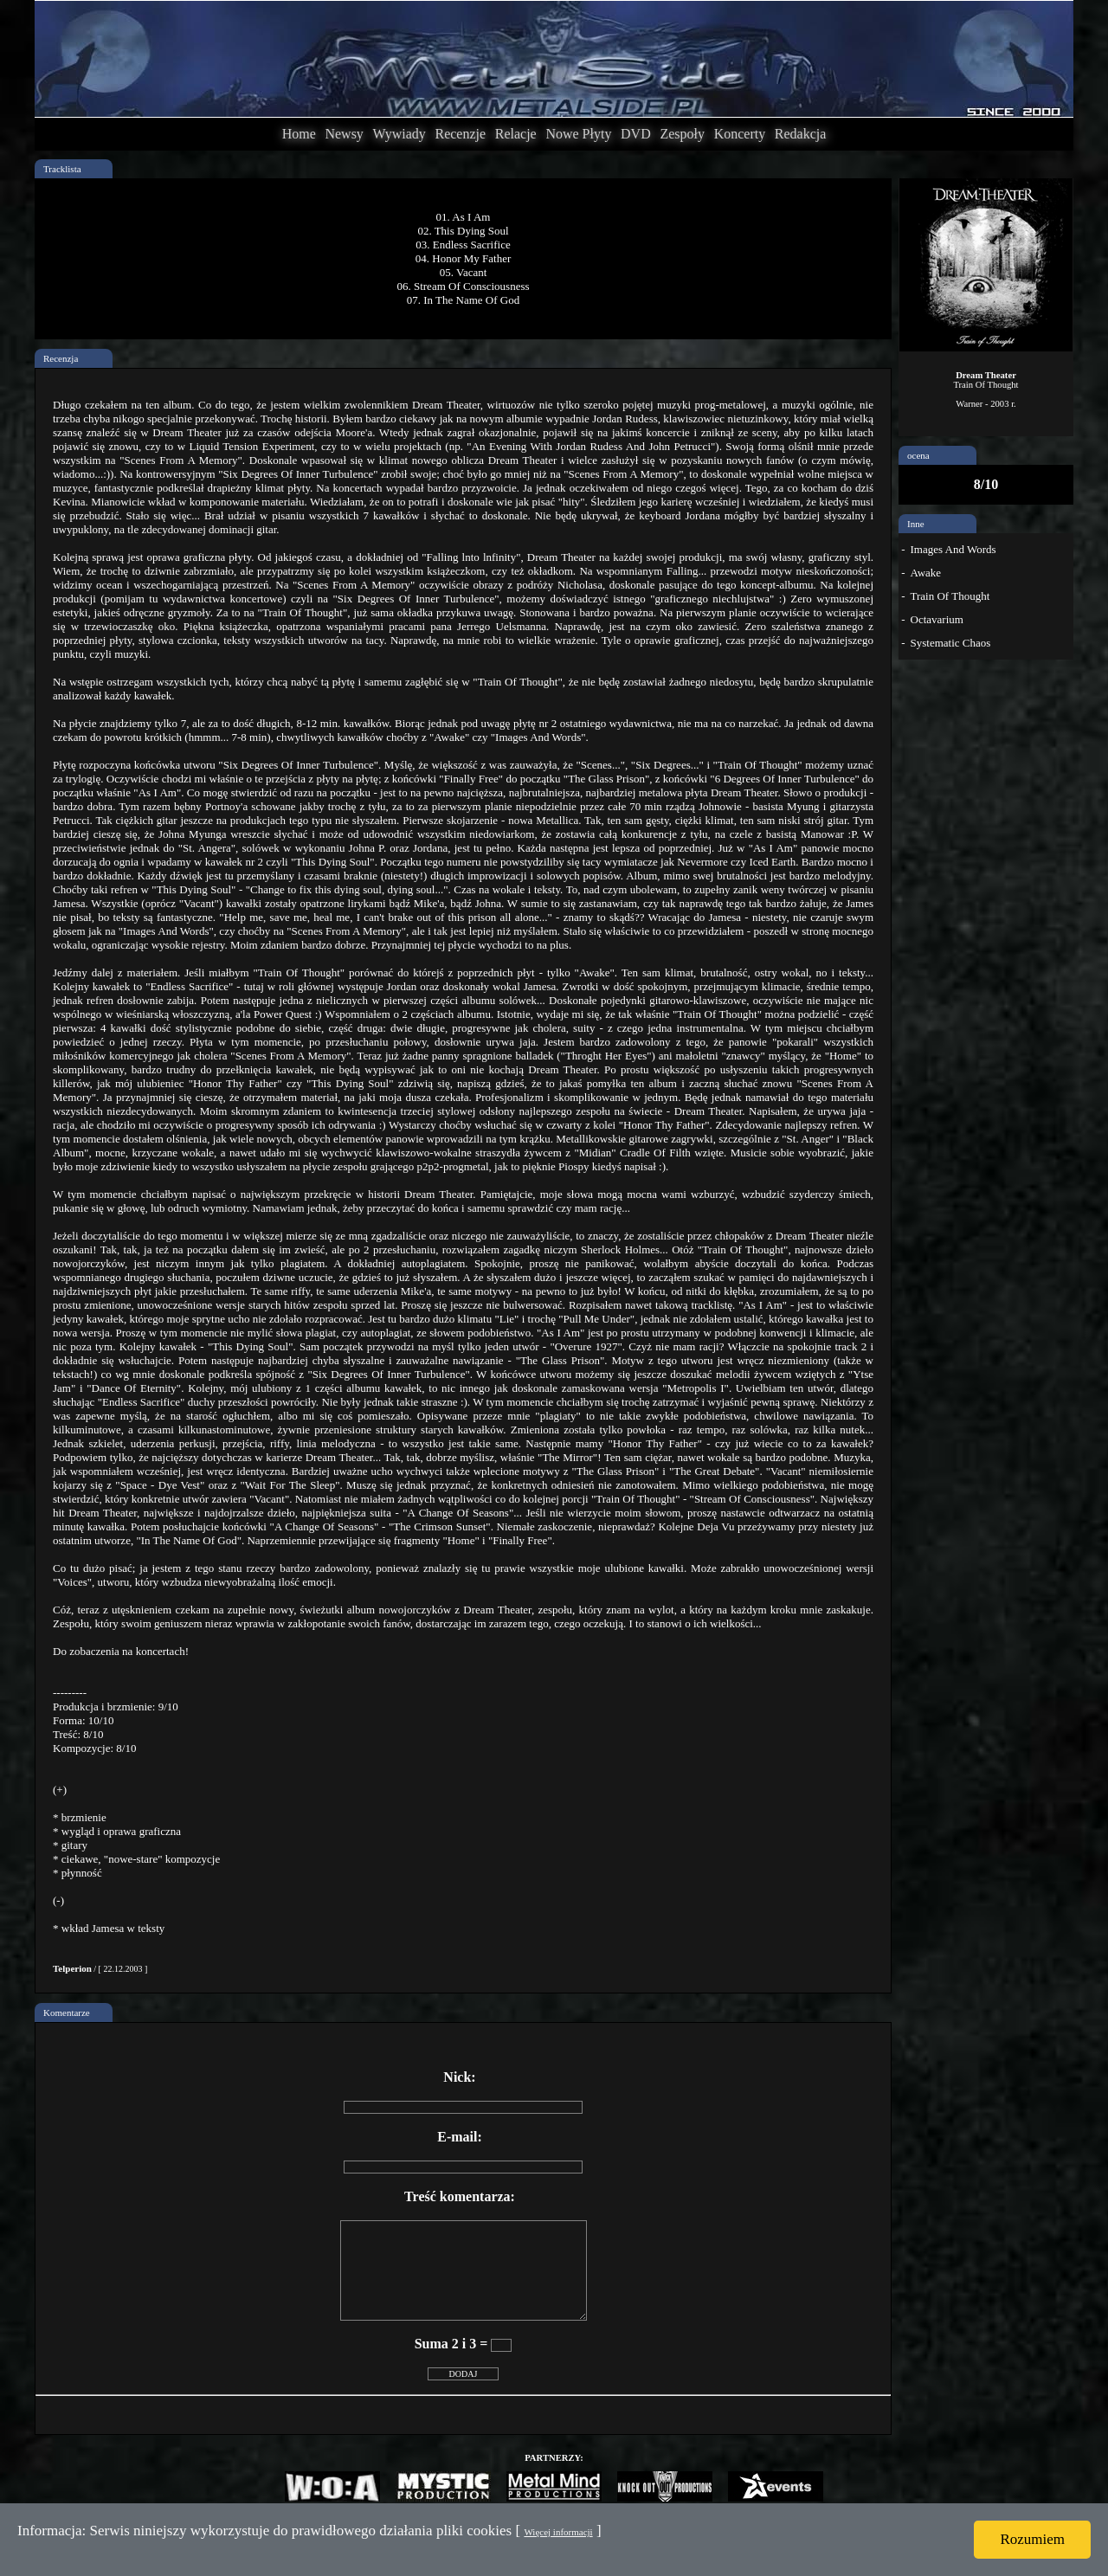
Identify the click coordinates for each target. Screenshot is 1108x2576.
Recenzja (60, 358)
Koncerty (740, 133)
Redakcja (801, 133)
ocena (918, 455)
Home (299, 133)
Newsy (344, 133)
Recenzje (460, 133)
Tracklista (62, 169)
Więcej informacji (558, 2532)
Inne (915, 523)
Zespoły (682, 133)
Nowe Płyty (578, 133)
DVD (636, 133)
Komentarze (66, 2012)
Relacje (516, 133)
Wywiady (399, 133)
